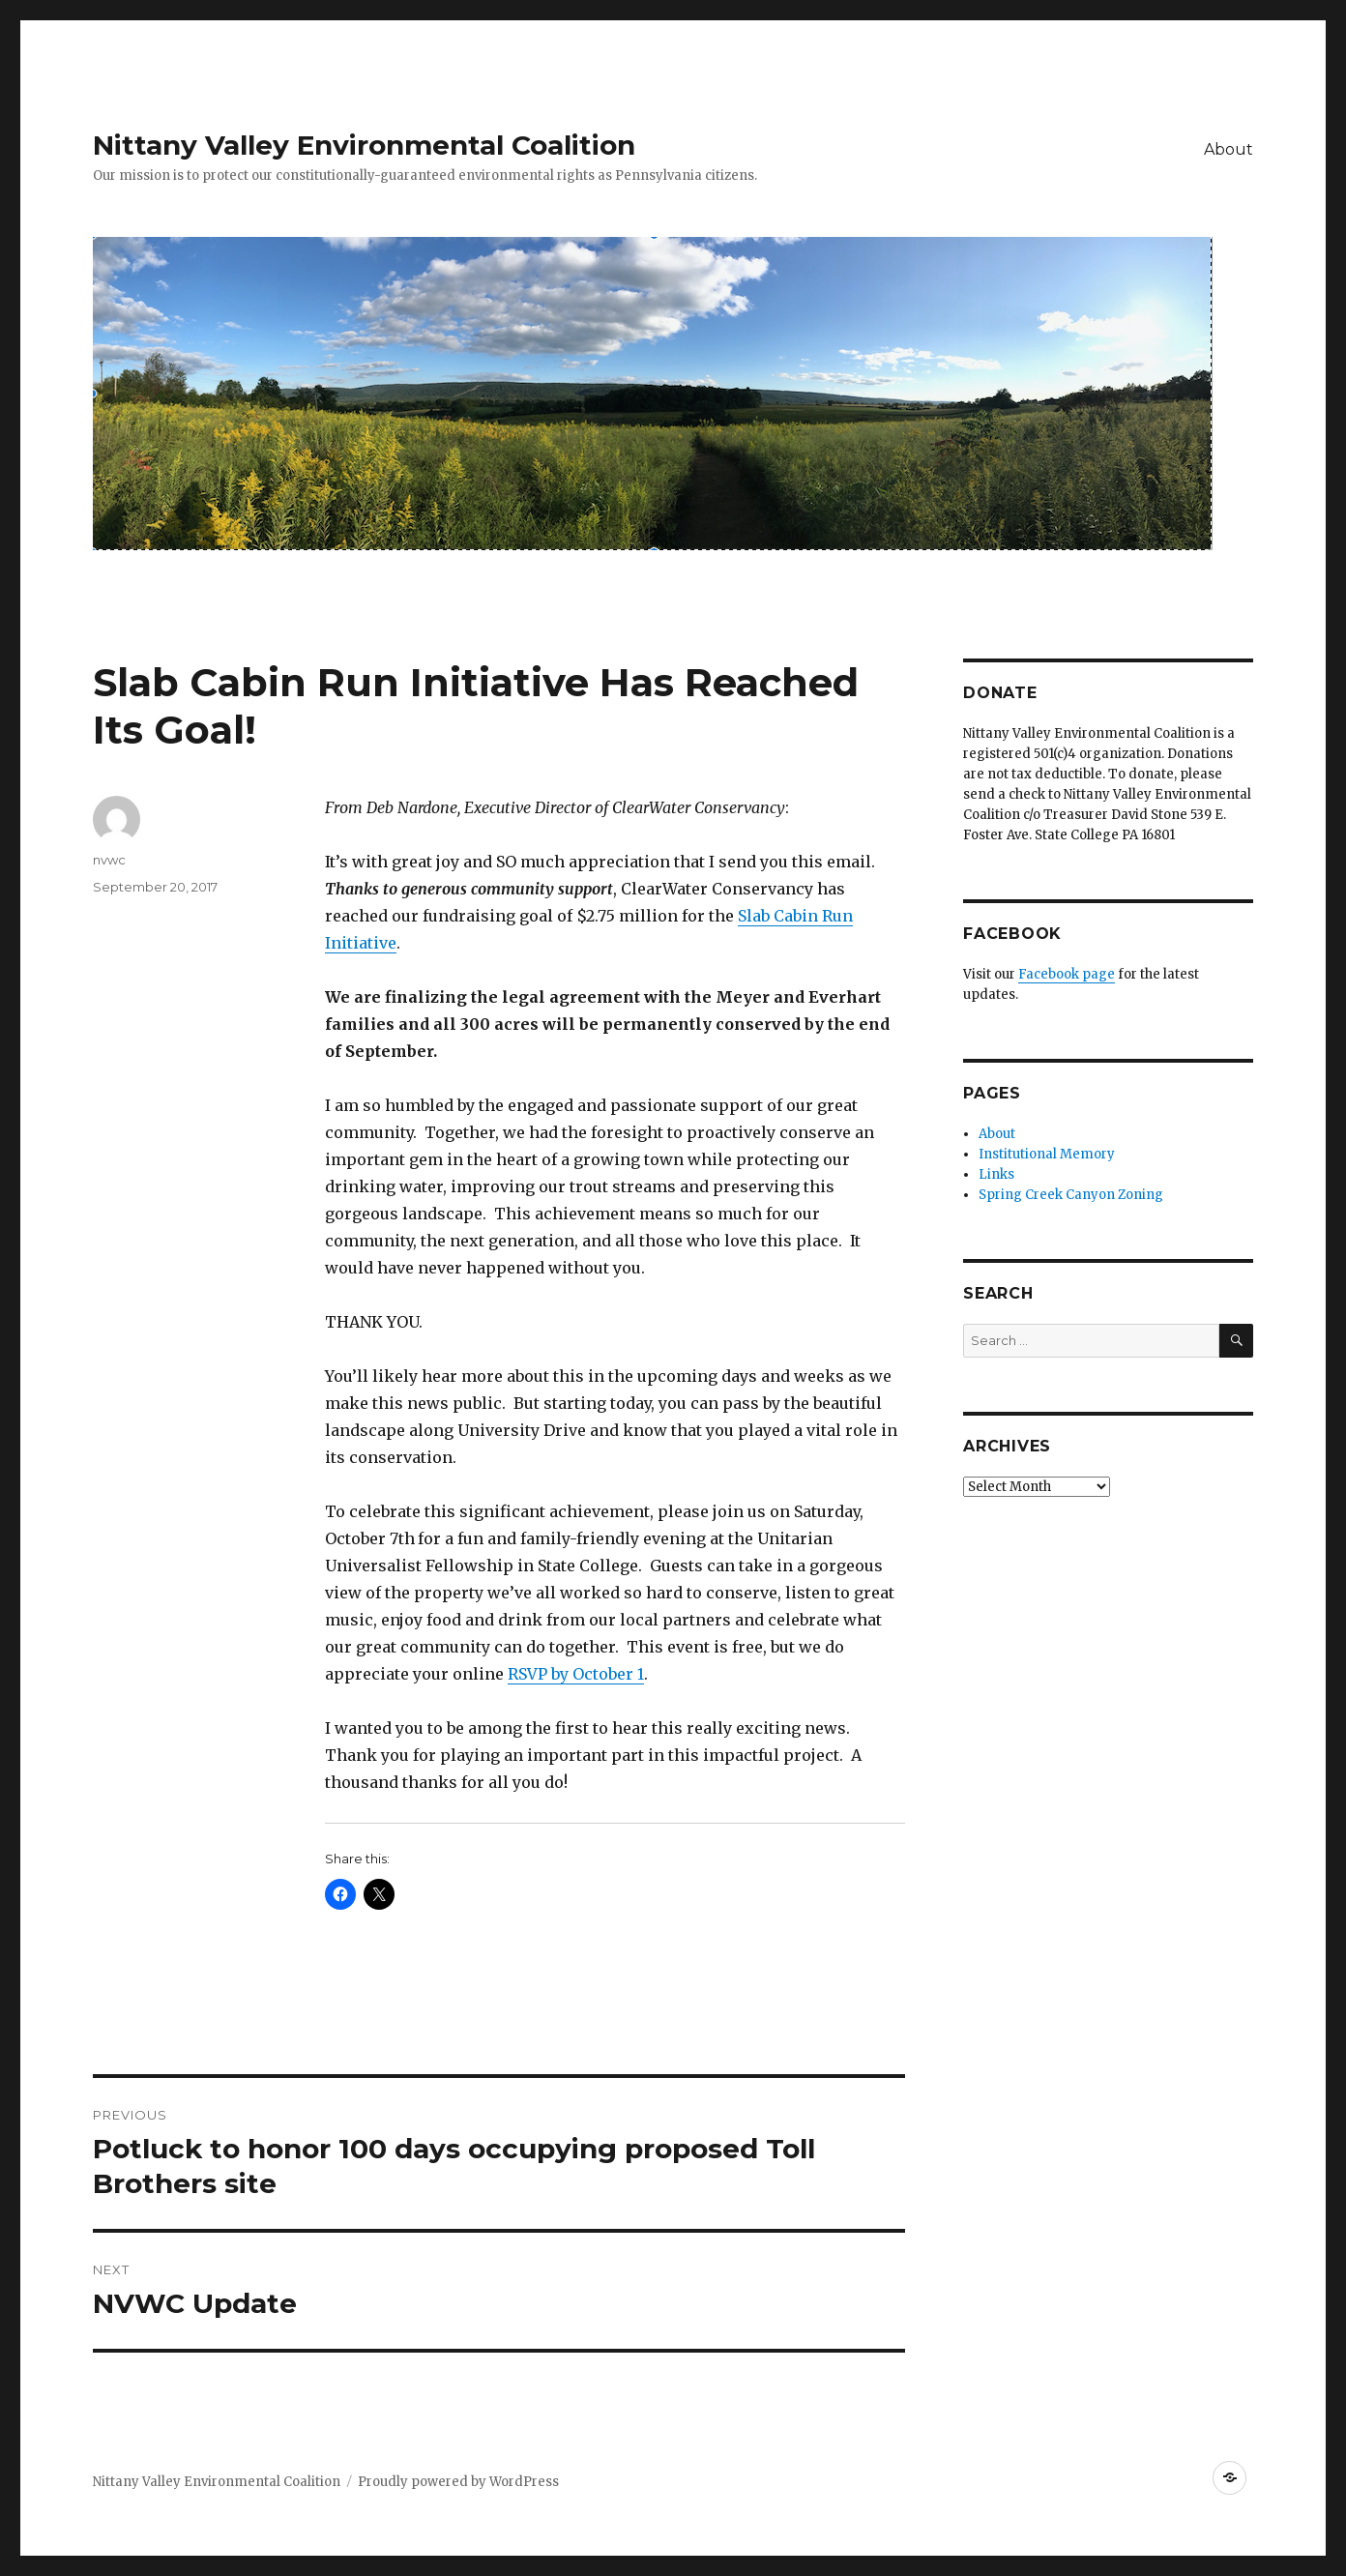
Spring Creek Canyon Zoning (1071, 1194)
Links (996, 1174)
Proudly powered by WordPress (458, 2482)
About (1228, 149)
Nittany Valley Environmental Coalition (364, 145)
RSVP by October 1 (576, 1673)
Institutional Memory (1047, 1154)
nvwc (109, 859)
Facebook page (1066, 974)
